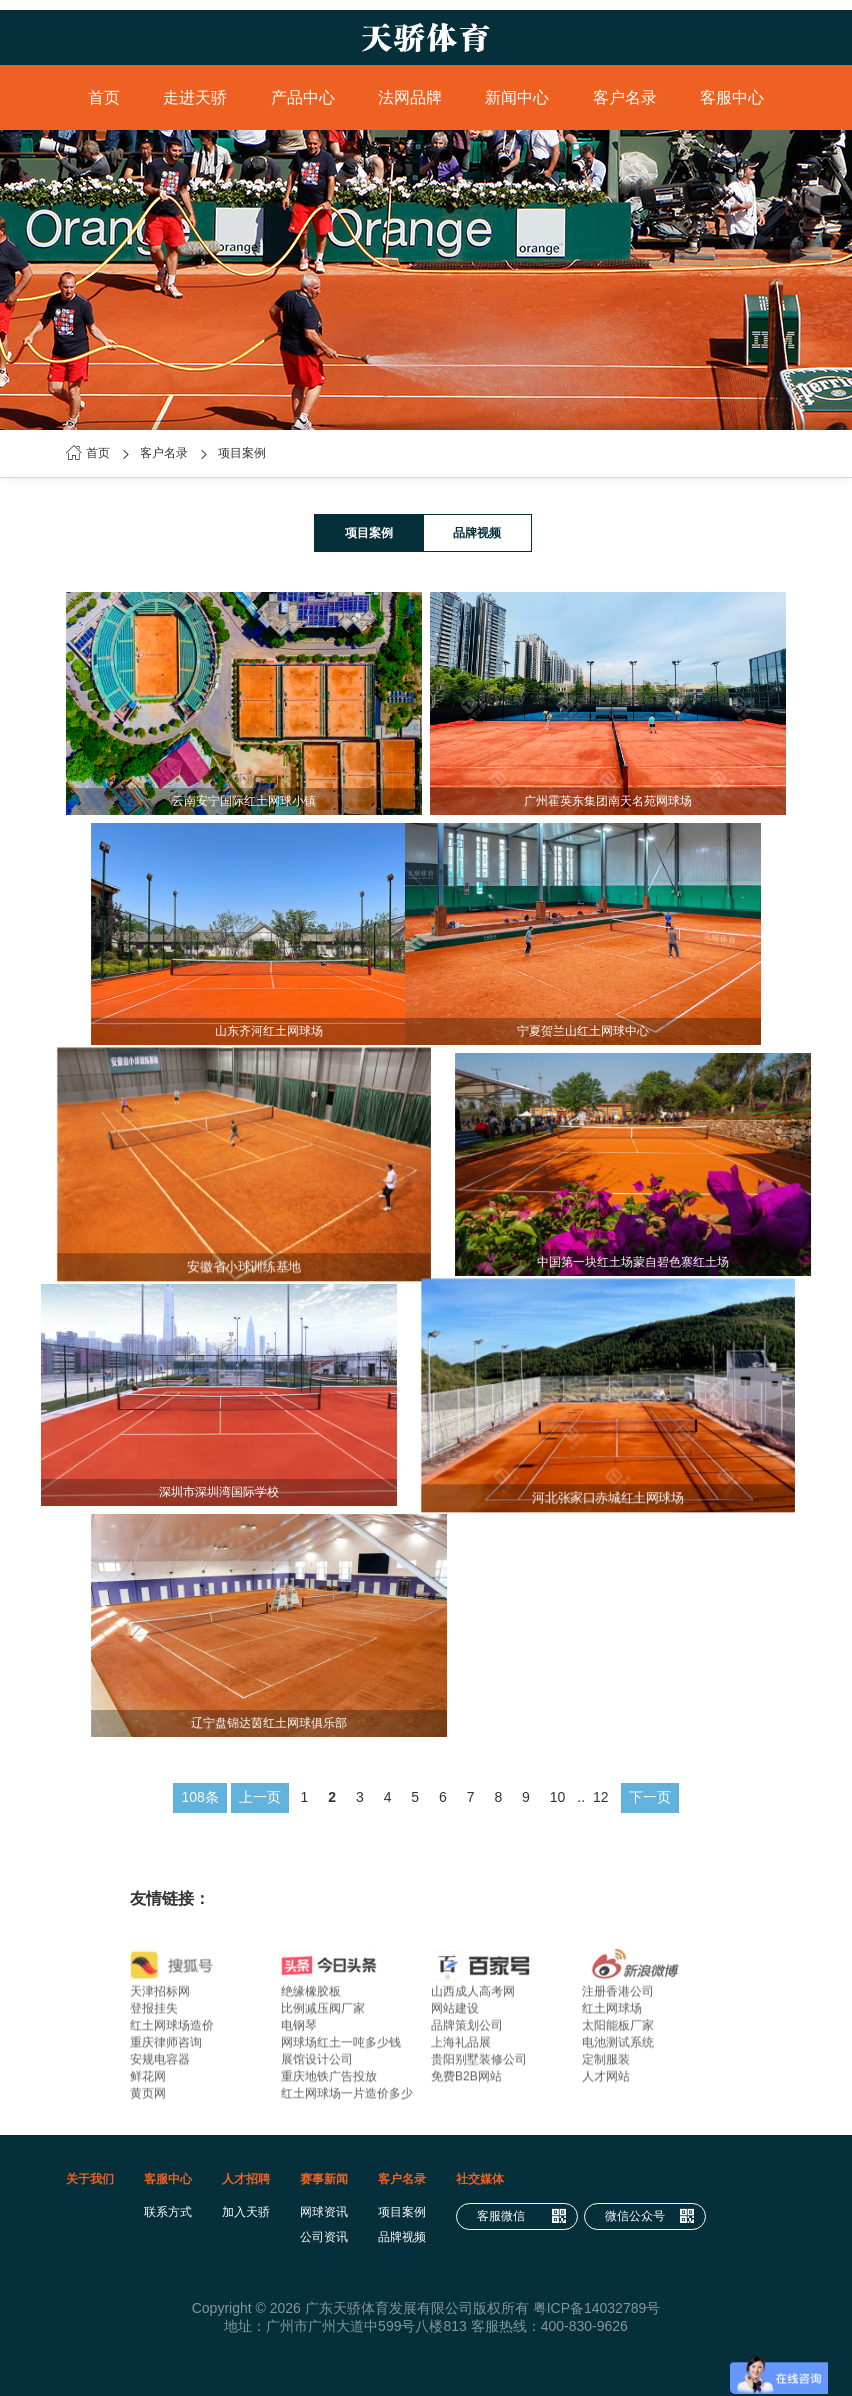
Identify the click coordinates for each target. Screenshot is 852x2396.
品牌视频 (477, 533)
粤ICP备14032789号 (597, 2308)
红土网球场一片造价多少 (347, 2100)
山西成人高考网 (473, 1998)
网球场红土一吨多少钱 (341, 2049)
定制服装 (606, 2066)
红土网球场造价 (172, 2032)
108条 (199, 1797)
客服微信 (522, 2216)
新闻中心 (517, 97)
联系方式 (168, 2212)
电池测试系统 (618, 2049)
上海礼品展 (461, 2049)
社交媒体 (480, 2179)
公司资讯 (324, 2237)
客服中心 (732, 97)
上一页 (260, 1797)
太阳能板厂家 (618, 2032)
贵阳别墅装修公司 (479, 2066)
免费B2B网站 (466, 2083)
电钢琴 (299, 2032)
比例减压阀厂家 (323, 2015)
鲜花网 (148, 2083)
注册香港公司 (618, 1998)
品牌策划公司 (467, 2032)
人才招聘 (246, 2179)
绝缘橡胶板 (311, 1998)
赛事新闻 (324, 2179)
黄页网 (148, 2100)
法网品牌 (410, 97)
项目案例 (242, 453)
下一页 (650, 1797)
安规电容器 (160, 2066)
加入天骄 (246, 2212)
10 (558, 1797)
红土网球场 (612, 2015)
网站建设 (455, 2015)
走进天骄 (195, 97)
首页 (104, 97)
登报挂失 (154, 2015)
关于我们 (90, 2179)
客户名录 (625, 97)
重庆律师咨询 (166, 2049)
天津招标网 (160, 1998)
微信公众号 (650, 2216)
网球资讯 (324, 2212)
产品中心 (303, 97)
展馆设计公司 (317, 2066)
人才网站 (606, 2083)
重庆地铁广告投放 (329, 2083)
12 (601, 1797)
